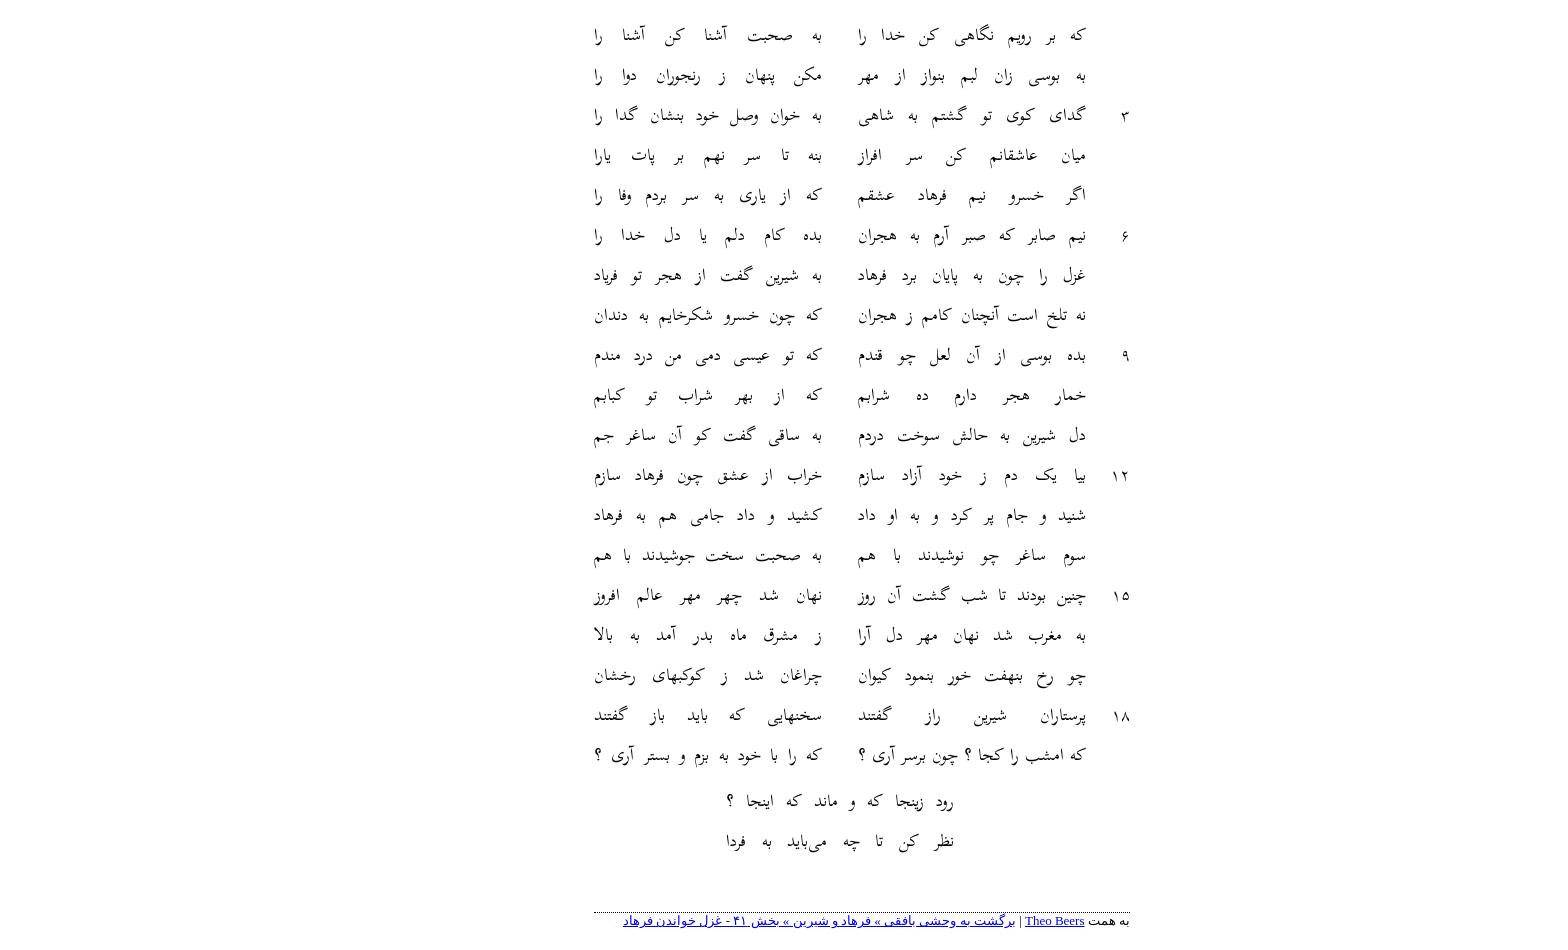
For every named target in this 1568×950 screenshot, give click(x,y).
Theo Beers (977, 920)
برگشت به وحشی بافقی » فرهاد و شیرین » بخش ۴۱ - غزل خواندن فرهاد (741, 920)
